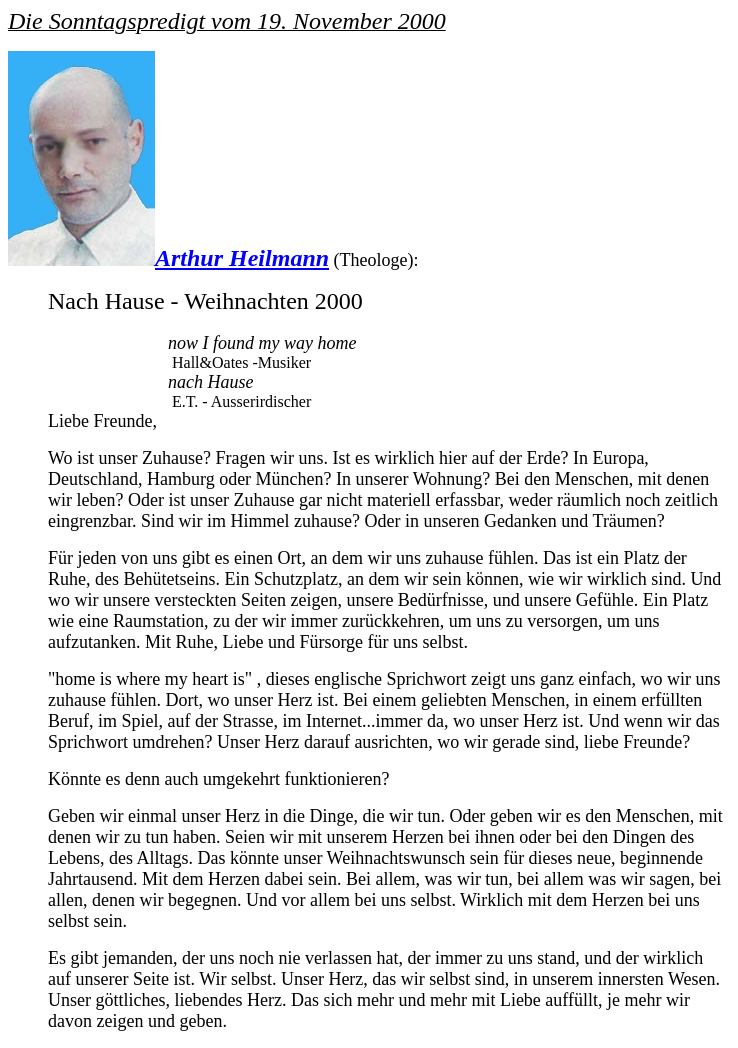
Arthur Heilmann (242, 258)
